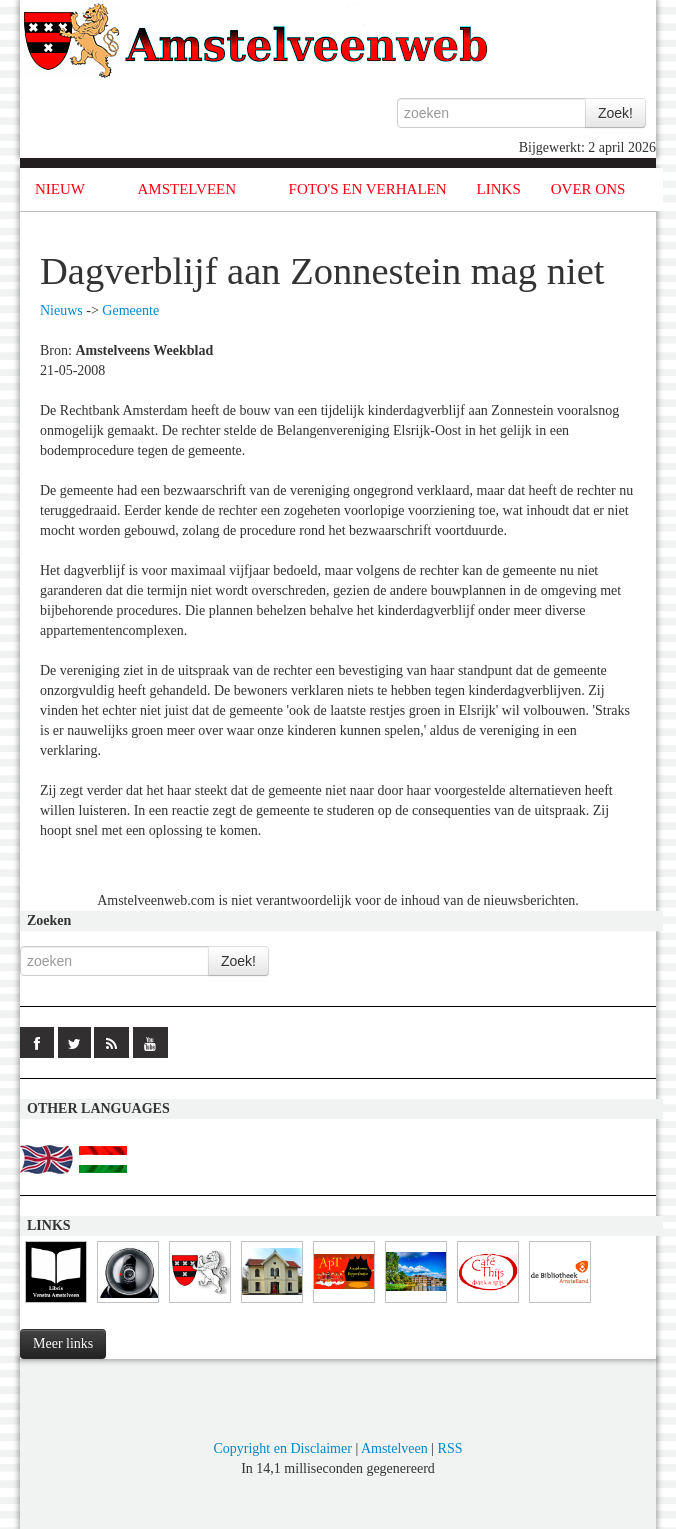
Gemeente (130, 310)
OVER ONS (588, 189)
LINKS (499, 189)
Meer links (63, 1343)
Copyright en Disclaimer (282, 1448)
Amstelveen (394, 1448)
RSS (450, 1448)
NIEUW (60, 189)
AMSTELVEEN (186, 189)
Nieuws (61, 310)
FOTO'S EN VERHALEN (368, 189)
